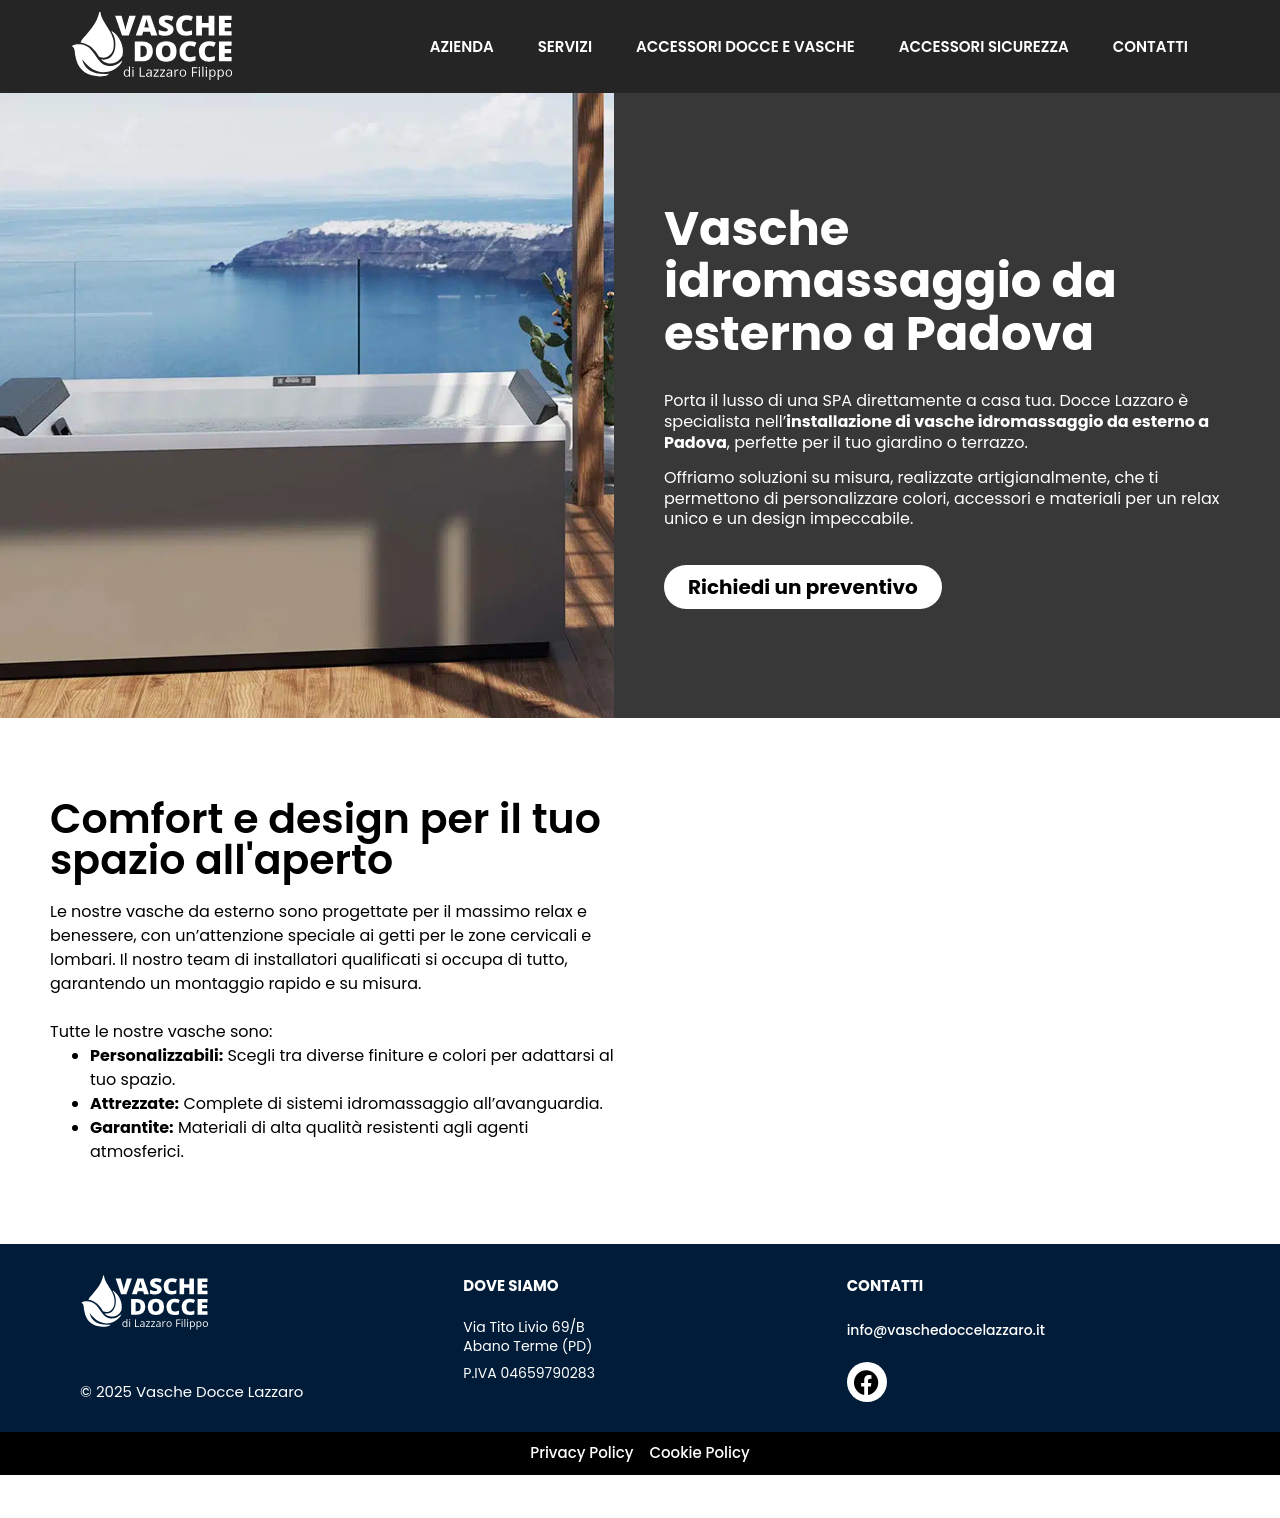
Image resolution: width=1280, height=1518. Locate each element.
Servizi (565, 47)
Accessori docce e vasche (745, 47)
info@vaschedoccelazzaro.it (946, 1330)
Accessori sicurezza (984, 47)
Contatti (1150, 47)
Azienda (462, 47)
